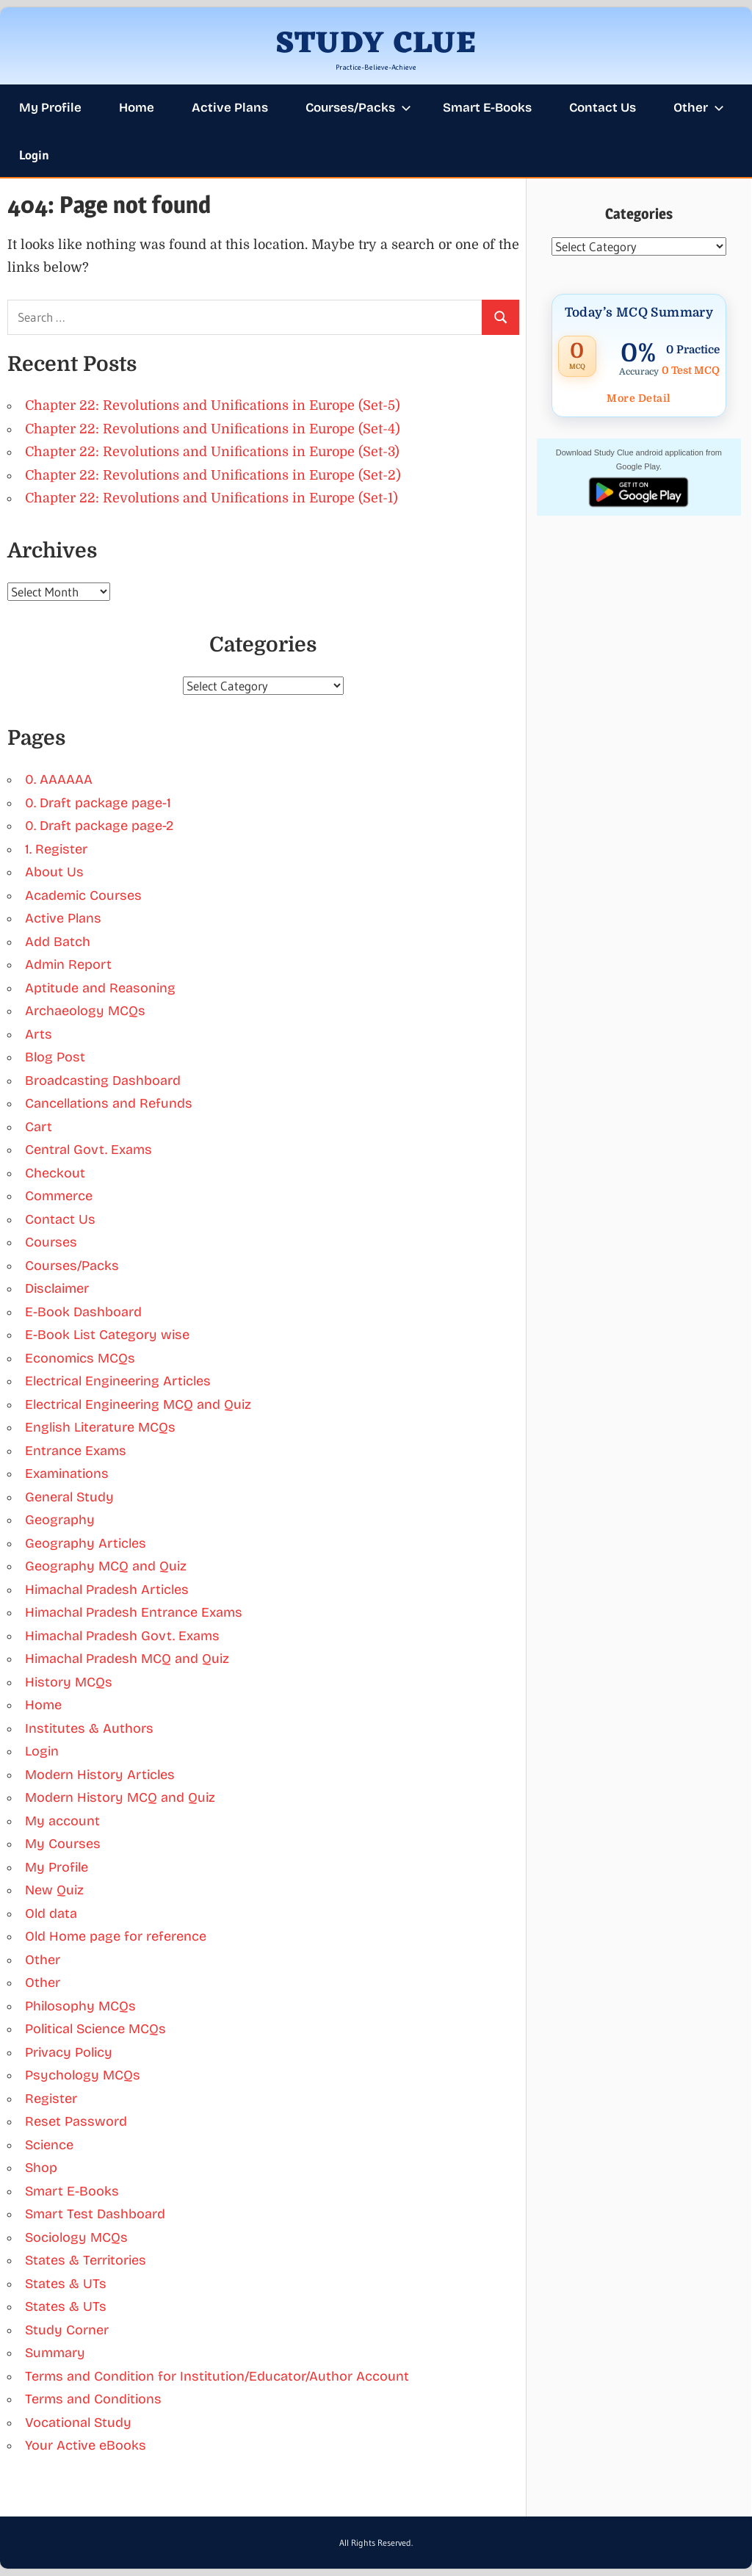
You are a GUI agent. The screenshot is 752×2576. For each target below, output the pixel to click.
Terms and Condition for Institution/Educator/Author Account (217, 2376)
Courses (51, 1242)
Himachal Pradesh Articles (107, 1589)
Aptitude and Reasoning (100, 988)
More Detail (639, 398)
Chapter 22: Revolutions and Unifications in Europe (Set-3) (212, 451)
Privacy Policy (68, 2052)
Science (49, 2145)
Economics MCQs (80, 1358)
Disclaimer (57, 1288)
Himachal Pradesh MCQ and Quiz (127, 1658)
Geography (60, 1520)
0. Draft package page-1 (98, 803)
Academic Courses (83, 895)
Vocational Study (78, 2422)
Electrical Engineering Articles (118, 1381)
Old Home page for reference (115, 1936)
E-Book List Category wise (107, 1335)
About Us (54, 872)
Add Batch (57, 942)
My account (62, 1821)
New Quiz (54, 1890)
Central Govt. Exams (88, 1149)
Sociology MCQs (76, 2237)
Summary (55, 2353)
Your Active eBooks (85, 2445)
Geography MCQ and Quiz (106, 1566)
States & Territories (85, 2260)
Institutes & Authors (89, 1728)
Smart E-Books (487, 107)
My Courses (63, 1844)
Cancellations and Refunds (108, 1103)
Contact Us (602, 107)
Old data (51, 1913)
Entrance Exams (75, 1451)
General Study (69, 1497)
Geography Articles (85, 1543)
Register (51, 2098)
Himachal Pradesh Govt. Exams (122, 1636)
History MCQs (68, 1682)
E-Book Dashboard (83, 1312)
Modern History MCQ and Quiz (120, 1797)
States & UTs (65, 2284)
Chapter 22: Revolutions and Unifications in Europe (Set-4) (212, 429)
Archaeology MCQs (85, 1011)
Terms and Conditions (93, 2399)
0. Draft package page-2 (99, 826)
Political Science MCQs (95, 2029)
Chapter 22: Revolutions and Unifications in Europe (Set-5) (212, 405)
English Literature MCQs (100, 1427)
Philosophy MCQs (80, 2006)
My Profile (50, 107)
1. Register (56, 849)
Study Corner (67, 2330)
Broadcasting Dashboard (103, 1080)
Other (698, 107)
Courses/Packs (358, 107)
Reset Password (76, 2121)
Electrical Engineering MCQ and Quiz (138, 1404)
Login (34, 154)
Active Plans (230, 107)
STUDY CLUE (376, 44)
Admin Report (68, 964)
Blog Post (55, 1057)
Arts (38, 1034)
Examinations (67, 1473)
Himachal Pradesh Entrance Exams (133, 1612)
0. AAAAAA (59, 779)
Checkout (55, 1173)
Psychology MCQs (82, 2075)
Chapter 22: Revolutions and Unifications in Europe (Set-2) (213, 475)
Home (136, 107)
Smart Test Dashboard (95, 2214)
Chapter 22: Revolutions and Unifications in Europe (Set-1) (211, 498)
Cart (38, 1127)
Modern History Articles (100, 1775)
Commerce (59, 1196)
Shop (41, 2168)
